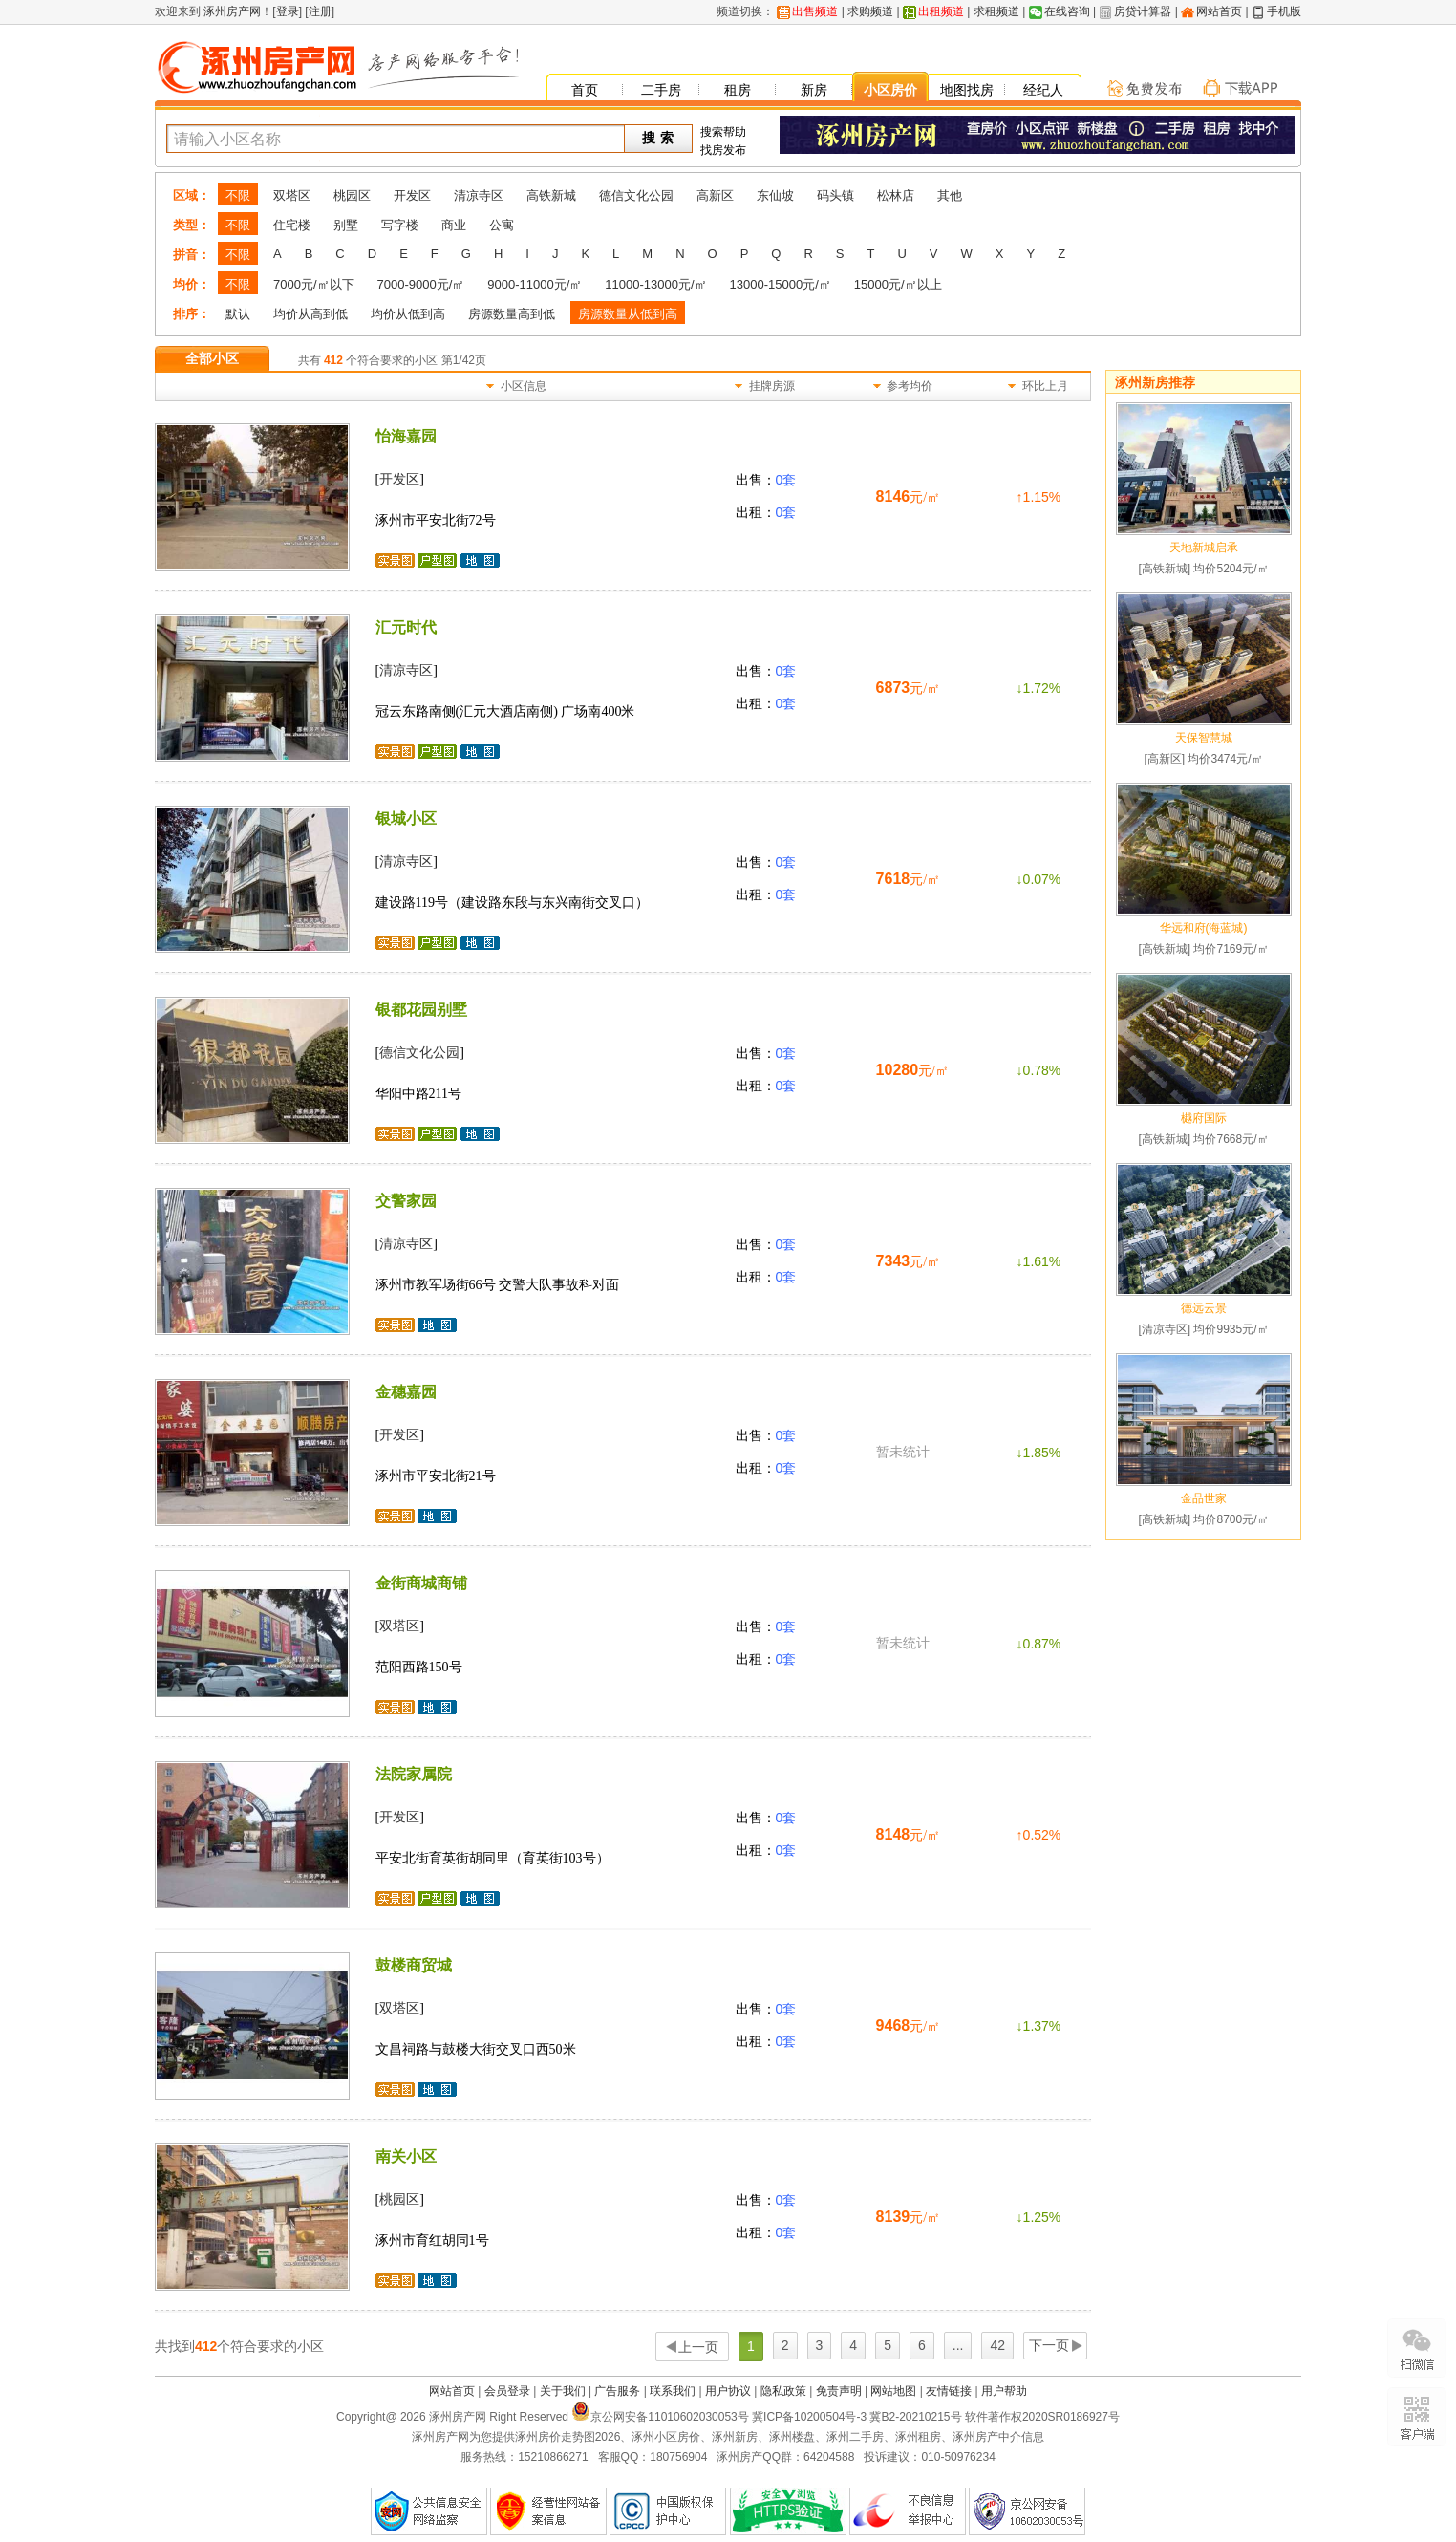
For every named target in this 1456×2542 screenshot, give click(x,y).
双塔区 (291, 195)
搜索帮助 (723, 132)
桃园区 (352, 195)
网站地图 (893, 2391)
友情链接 (949, 2391)
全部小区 (212, 358)
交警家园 (406, 1201)
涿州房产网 (231, 11)
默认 (237, 314)
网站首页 (1219, 11)
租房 (737, 89)
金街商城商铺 (421, 1583)
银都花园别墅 (421, 1010)
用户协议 (728, 2391)
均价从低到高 (408, 314)
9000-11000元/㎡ (534, 284)
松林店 (895, 195)
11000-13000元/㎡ (655, 284)
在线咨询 (1067, 11)
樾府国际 (1204, 1118)
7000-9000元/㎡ (421, 284)
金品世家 (1204, 1498)
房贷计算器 (1142, 11)
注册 (320, 11)
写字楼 (399, 225)
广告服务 (617, 2391)
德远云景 (1204, 1308)
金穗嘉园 (406, 1392)
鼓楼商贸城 (413, 1965)
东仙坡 (775, 195)
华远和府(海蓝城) (1204, 928)
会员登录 (507, 2391)
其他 (949, 195)
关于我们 (563, 2391)
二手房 (661, 89)
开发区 (412, 195)
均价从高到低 (310, 314)
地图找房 (967, 89)
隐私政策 (783, 2391)
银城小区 (406, 818)
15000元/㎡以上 (898, 284)
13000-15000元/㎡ (780, 284)
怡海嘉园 (406, 436)
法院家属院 (413, 1774)
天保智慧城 (1203, 737)
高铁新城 (551, 195)
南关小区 (406, 2156)
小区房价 (890, 89)
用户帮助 (1004, 2391)
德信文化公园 (636, 195)
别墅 (345, 225)
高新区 (715, 195)
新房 (814, 89)
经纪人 (1043, 89)
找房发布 (723, 150)
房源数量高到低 (511, 314)
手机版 (1284, 11)
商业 (453, 225)
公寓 (501, 225)
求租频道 (996, 11)
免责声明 (839, 2391)
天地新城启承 (1203, 547)
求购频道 (870, 11)
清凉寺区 (478, 195)
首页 (584, 89)
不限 (237, 195)
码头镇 (835, 195)
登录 (287, 11)
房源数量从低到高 (627, 314)
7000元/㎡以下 (313, 284)
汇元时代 (406, 627)
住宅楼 (291, 225)
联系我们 (673, 2391)
